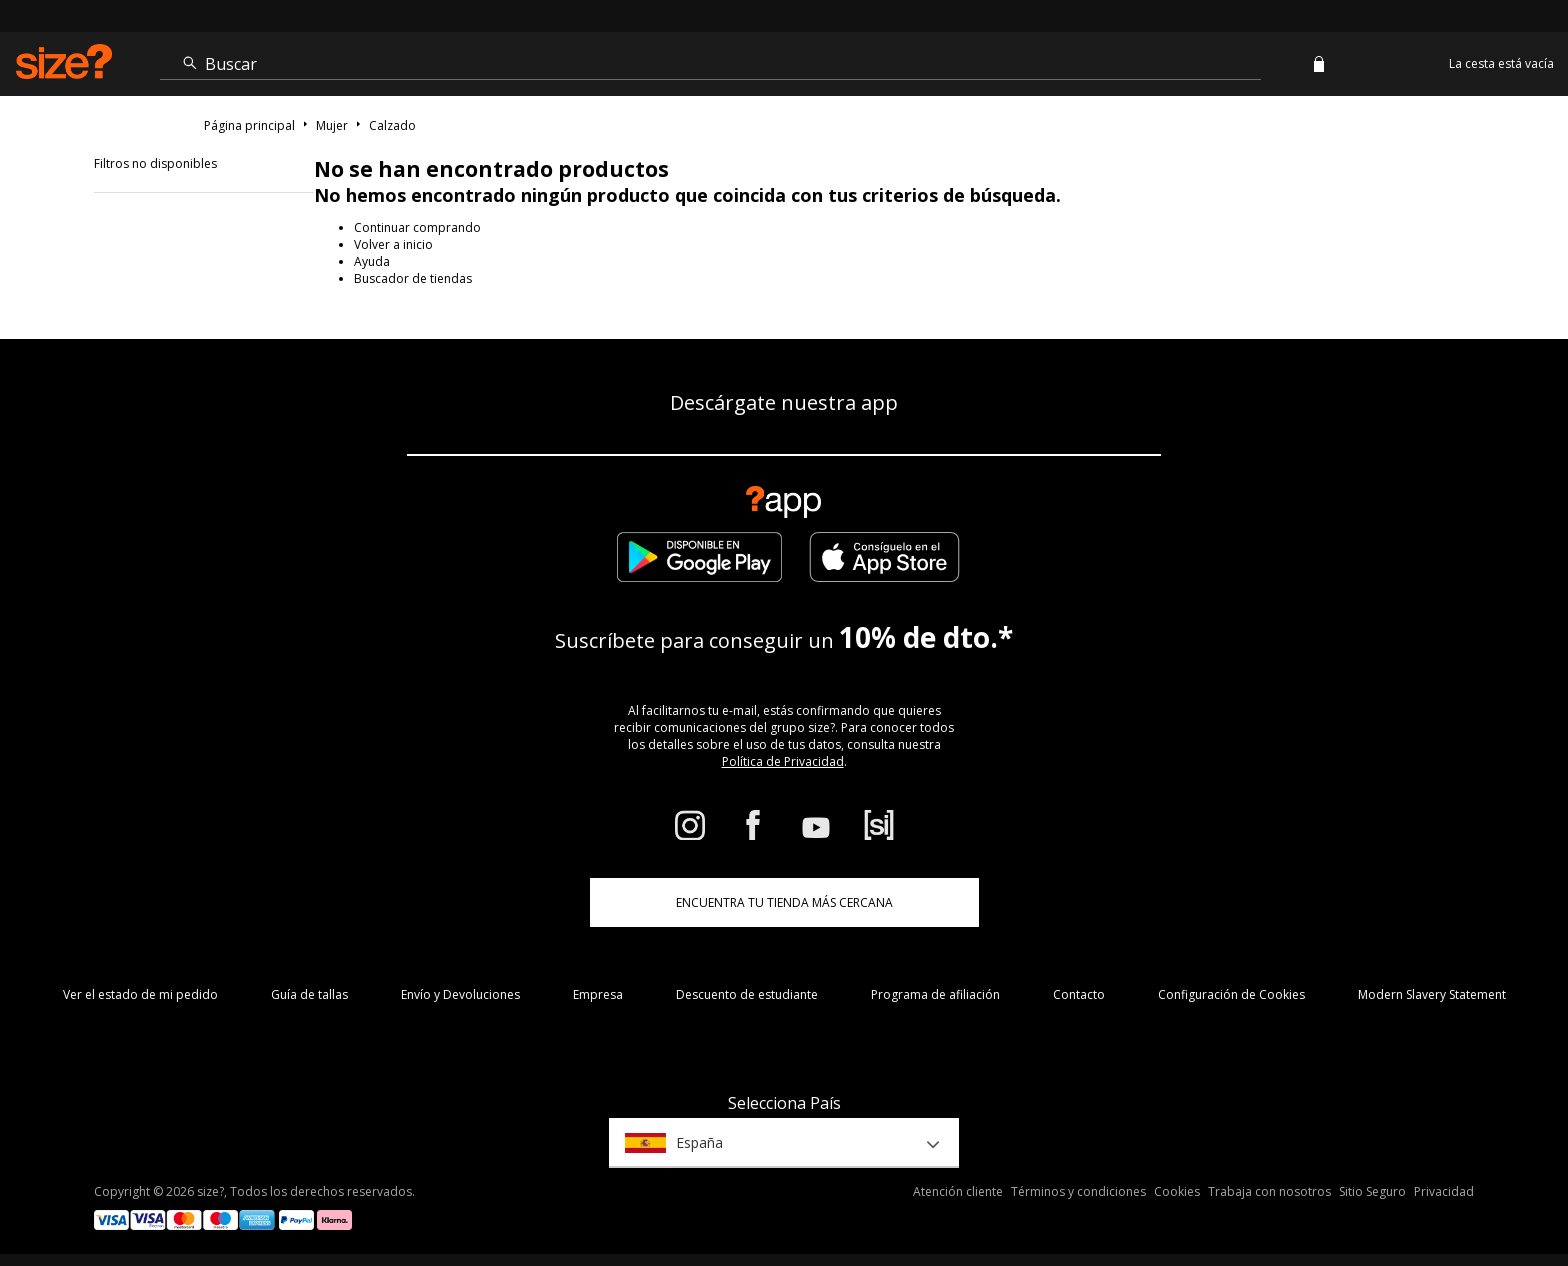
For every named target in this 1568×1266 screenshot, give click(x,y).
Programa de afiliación (935, 994)
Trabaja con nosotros (1269, 1191)
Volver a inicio (393, 244)
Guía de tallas (309, 994)
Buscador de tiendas (413, 278)
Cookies (1177, 1191)
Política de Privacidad (783, 761)
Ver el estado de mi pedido (140, 994)
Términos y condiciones (1078, 1191)
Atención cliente (958, 1191)
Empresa (598, 994)
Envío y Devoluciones (460, 994)
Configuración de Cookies (1231, 994)
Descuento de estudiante (747, 994)
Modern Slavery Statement (1432, 994)
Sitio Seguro (1372, 1191)
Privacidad (1444, 1191)
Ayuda (372, 261)
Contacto (1079, 994)
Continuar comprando (417, 227)
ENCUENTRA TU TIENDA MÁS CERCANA (784, 902)
